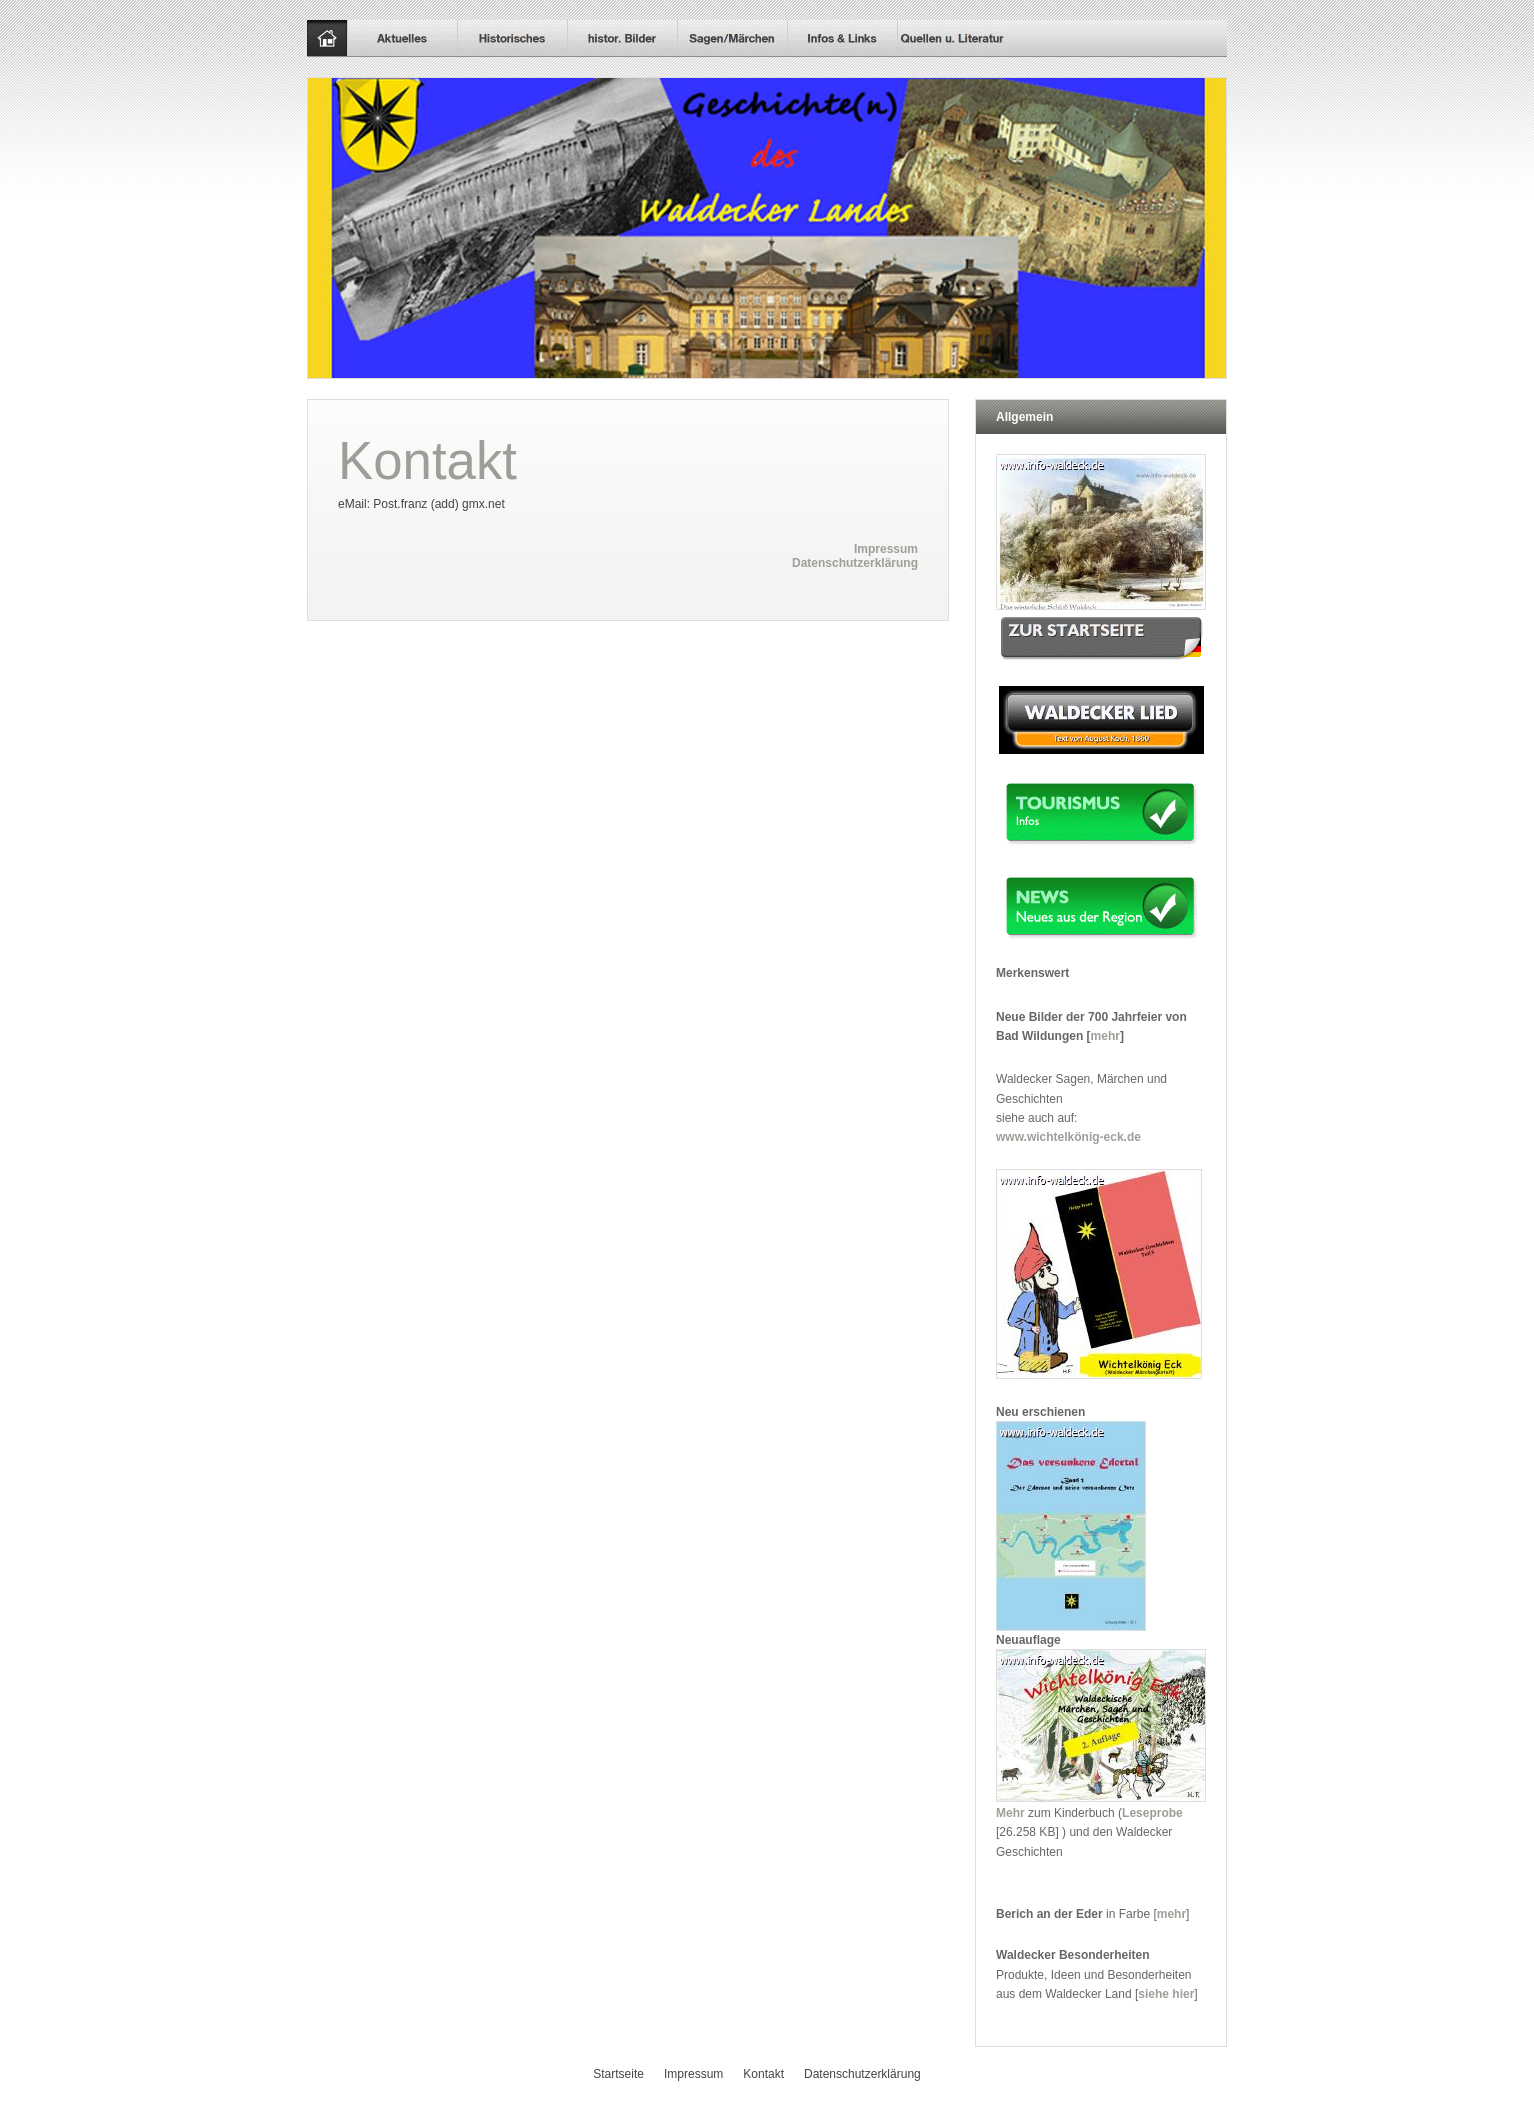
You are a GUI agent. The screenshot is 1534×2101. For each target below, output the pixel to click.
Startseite (618, 2074)
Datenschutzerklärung (855, 563)
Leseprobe (1152, 1813)
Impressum (886, 549)
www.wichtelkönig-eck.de (1068, 1137)
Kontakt (763, 2074)
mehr (1105, 1036)
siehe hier (1166, 1994)
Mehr (1010, 1813)
